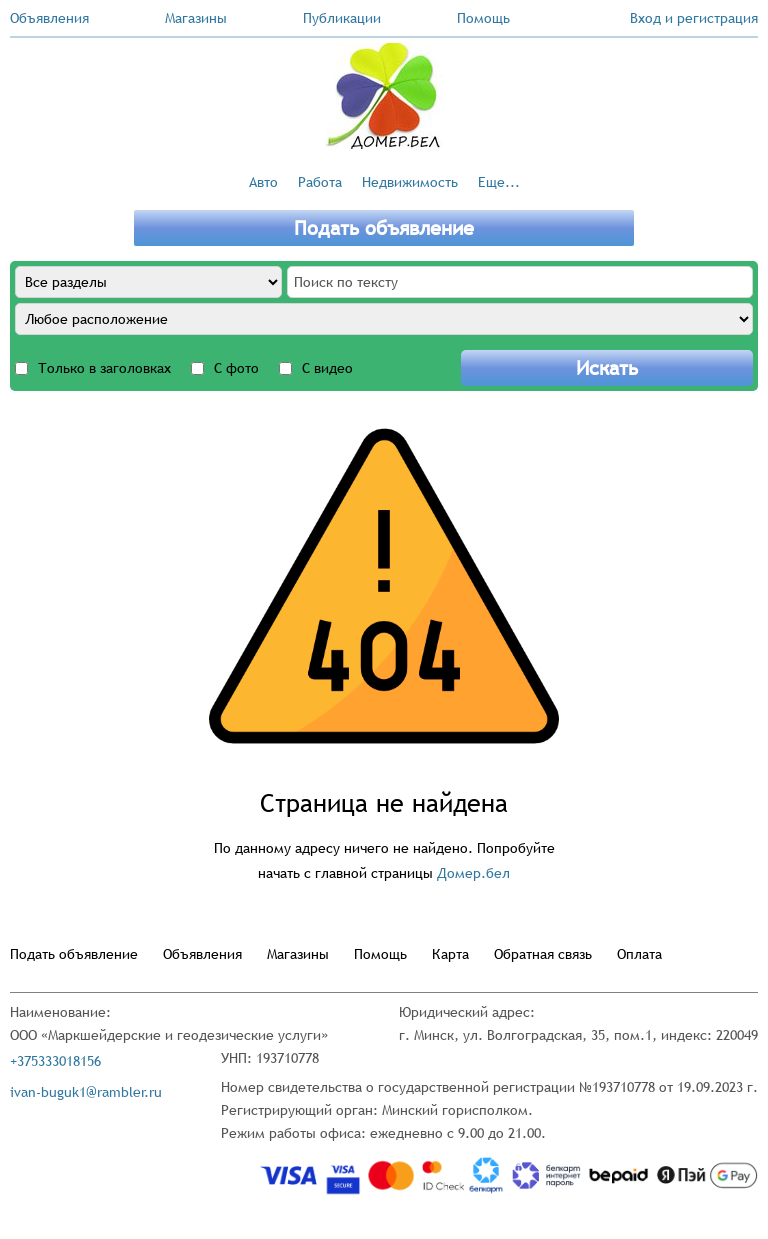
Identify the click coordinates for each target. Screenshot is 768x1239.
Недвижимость (410, 182)
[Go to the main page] (384, 96)
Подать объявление (384, 228)
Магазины (196, 18)
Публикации (342, 18)
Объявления (49, 18)
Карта (450, 954)
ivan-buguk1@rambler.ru (86, 1092)
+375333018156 (55, 1061)
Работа (320, 182)
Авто (263, 182)
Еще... (499, 182)
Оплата (639, 954)
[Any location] (384, 319)
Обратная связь (543, 954)
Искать (607, 368)
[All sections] (148, 282)
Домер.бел (473, 873)
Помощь (483, 18)
